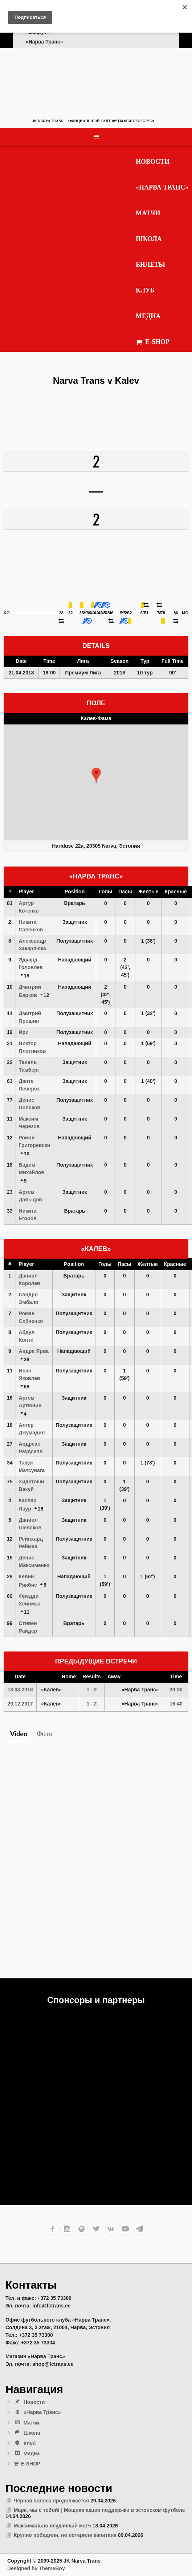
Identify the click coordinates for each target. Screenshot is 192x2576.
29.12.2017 (20, 1704)
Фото (45, 1734)
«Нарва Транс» (162, 187)
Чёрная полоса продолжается (51, 2501)
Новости (152, 161)
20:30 (176, 1689)
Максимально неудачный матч (52, 2526)
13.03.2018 (20, 1689)
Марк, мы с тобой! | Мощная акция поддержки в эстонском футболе (99, 2510)
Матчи (148, 213)
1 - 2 (91, 1689)
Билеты (150, 264)
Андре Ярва (34, 1351)
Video (18, 1734)
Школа (149, 238)
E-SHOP (152, 342)
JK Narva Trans (47, 121)
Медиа (148, 316)
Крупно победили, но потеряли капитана (65, 2535)
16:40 (176, 1704)
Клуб (145, 290)
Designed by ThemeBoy (36, 2568)
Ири (24, 1032)
